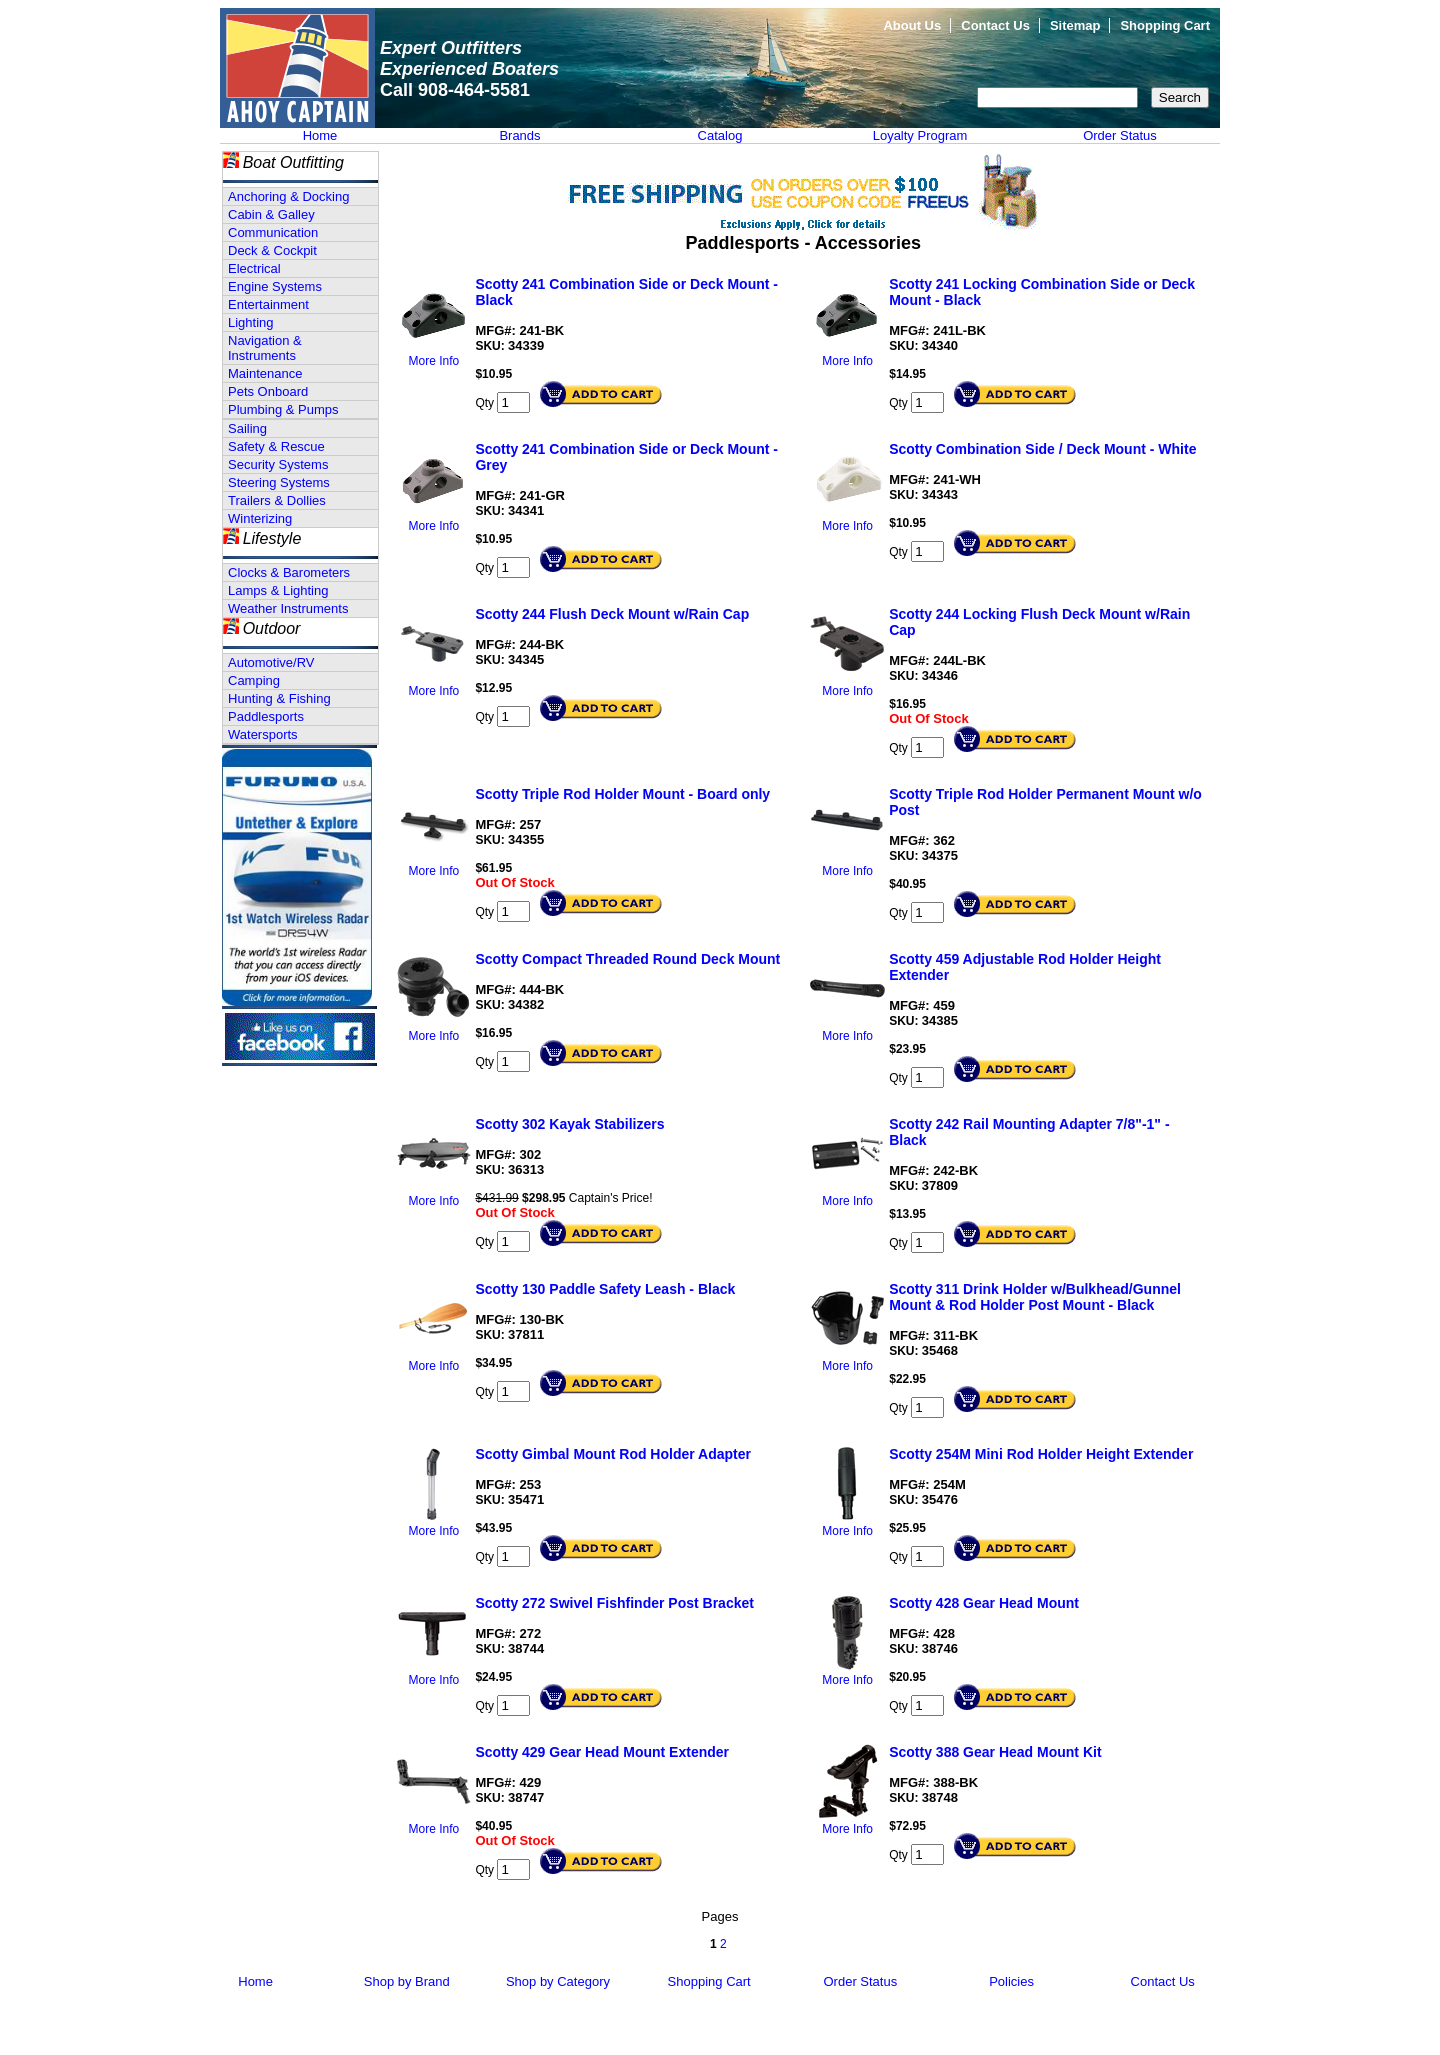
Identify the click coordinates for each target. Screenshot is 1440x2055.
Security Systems (278, 464)
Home (320, 135)
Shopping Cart (1165, 25)
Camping (254, 680)
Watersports (263, 734)
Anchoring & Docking (288, 196)
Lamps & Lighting (278, 590)
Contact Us (995, 25)
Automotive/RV (271, 662)
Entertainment (268, 304)
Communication (273, 232)
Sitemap (1075, 25)
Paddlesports (266, 716)
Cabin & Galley (271, 214)
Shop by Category (558, 1981)
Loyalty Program (920, 135)
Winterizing (260, 518)
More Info (434, 361)
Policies (1011, 1981)
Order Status (1120, 135)
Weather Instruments (288, 608)
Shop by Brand (407, 1981)
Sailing (247, 428)
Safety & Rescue (276, 446)
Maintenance (265, 373)
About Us (912, 25)
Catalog (720, 135)
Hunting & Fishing (279, 698)
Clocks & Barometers (289, 572)
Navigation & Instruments (265, 348)
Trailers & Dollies (277, 500)
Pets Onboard (268, 391)
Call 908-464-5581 (455, 90)
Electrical (254, 268)
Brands (519, 135)
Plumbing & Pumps (283, 409)
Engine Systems (275, 286)
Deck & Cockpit (272, 250)
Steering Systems (279, 482)
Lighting (251, 322)
